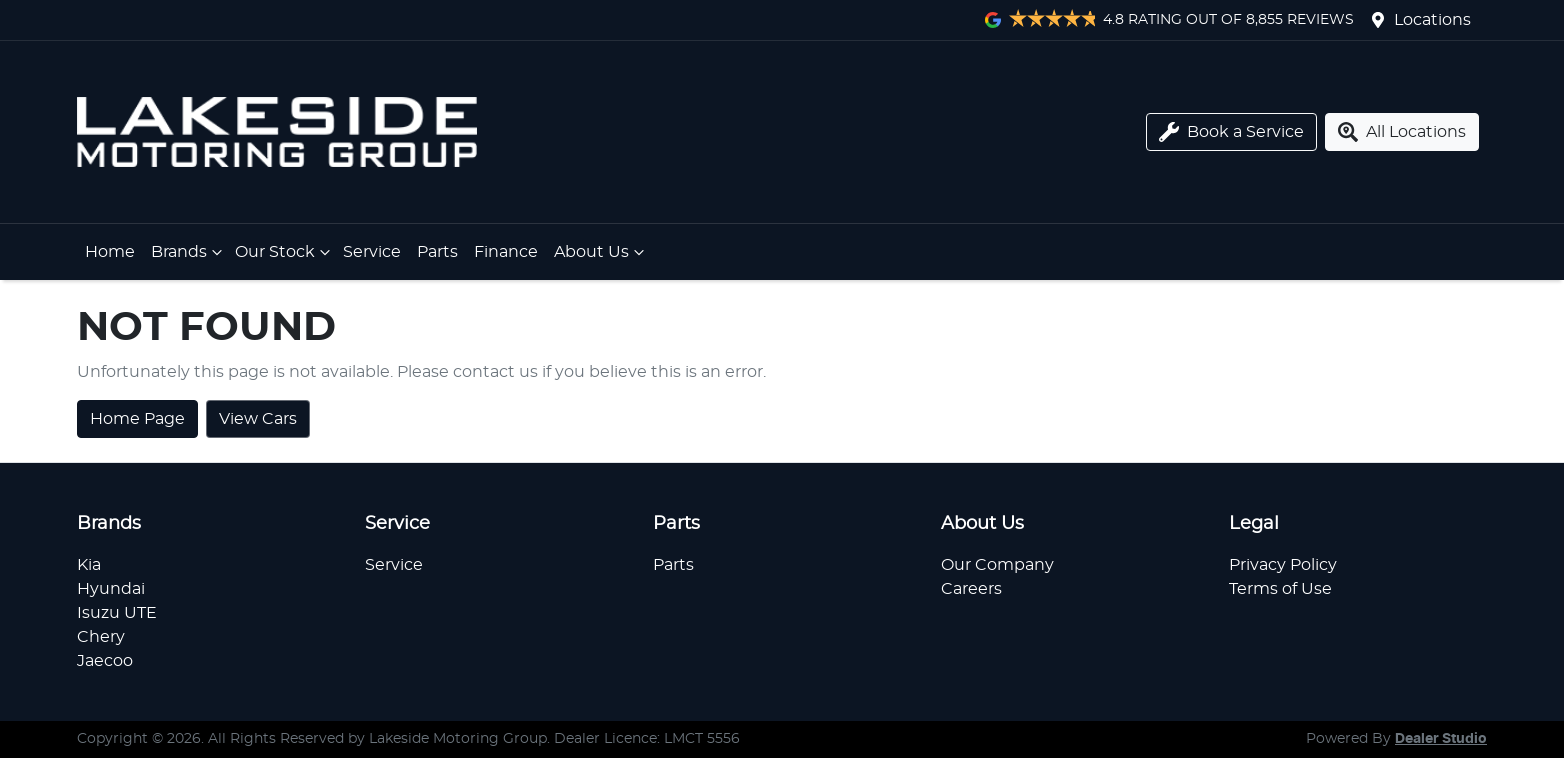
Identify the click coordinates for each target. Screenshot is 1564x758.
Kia (89, 565)
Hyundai (111, 589)
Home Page (137, 419)
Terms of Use (1280, 589)
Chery (101, 637)
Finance (506, 252)
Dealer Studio (1441, 739)
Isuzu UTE (117, 613)
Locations (1432, 20)
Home (110, 252)
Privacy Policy (1283, 565)
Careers (971, 589)
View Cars (258, 419)
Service (372, 252)
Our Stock (285, 252)
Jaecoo (105, 661)
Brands (189, 252)
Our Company (997, 565)
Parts (437, 252)
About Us (601, 252)
